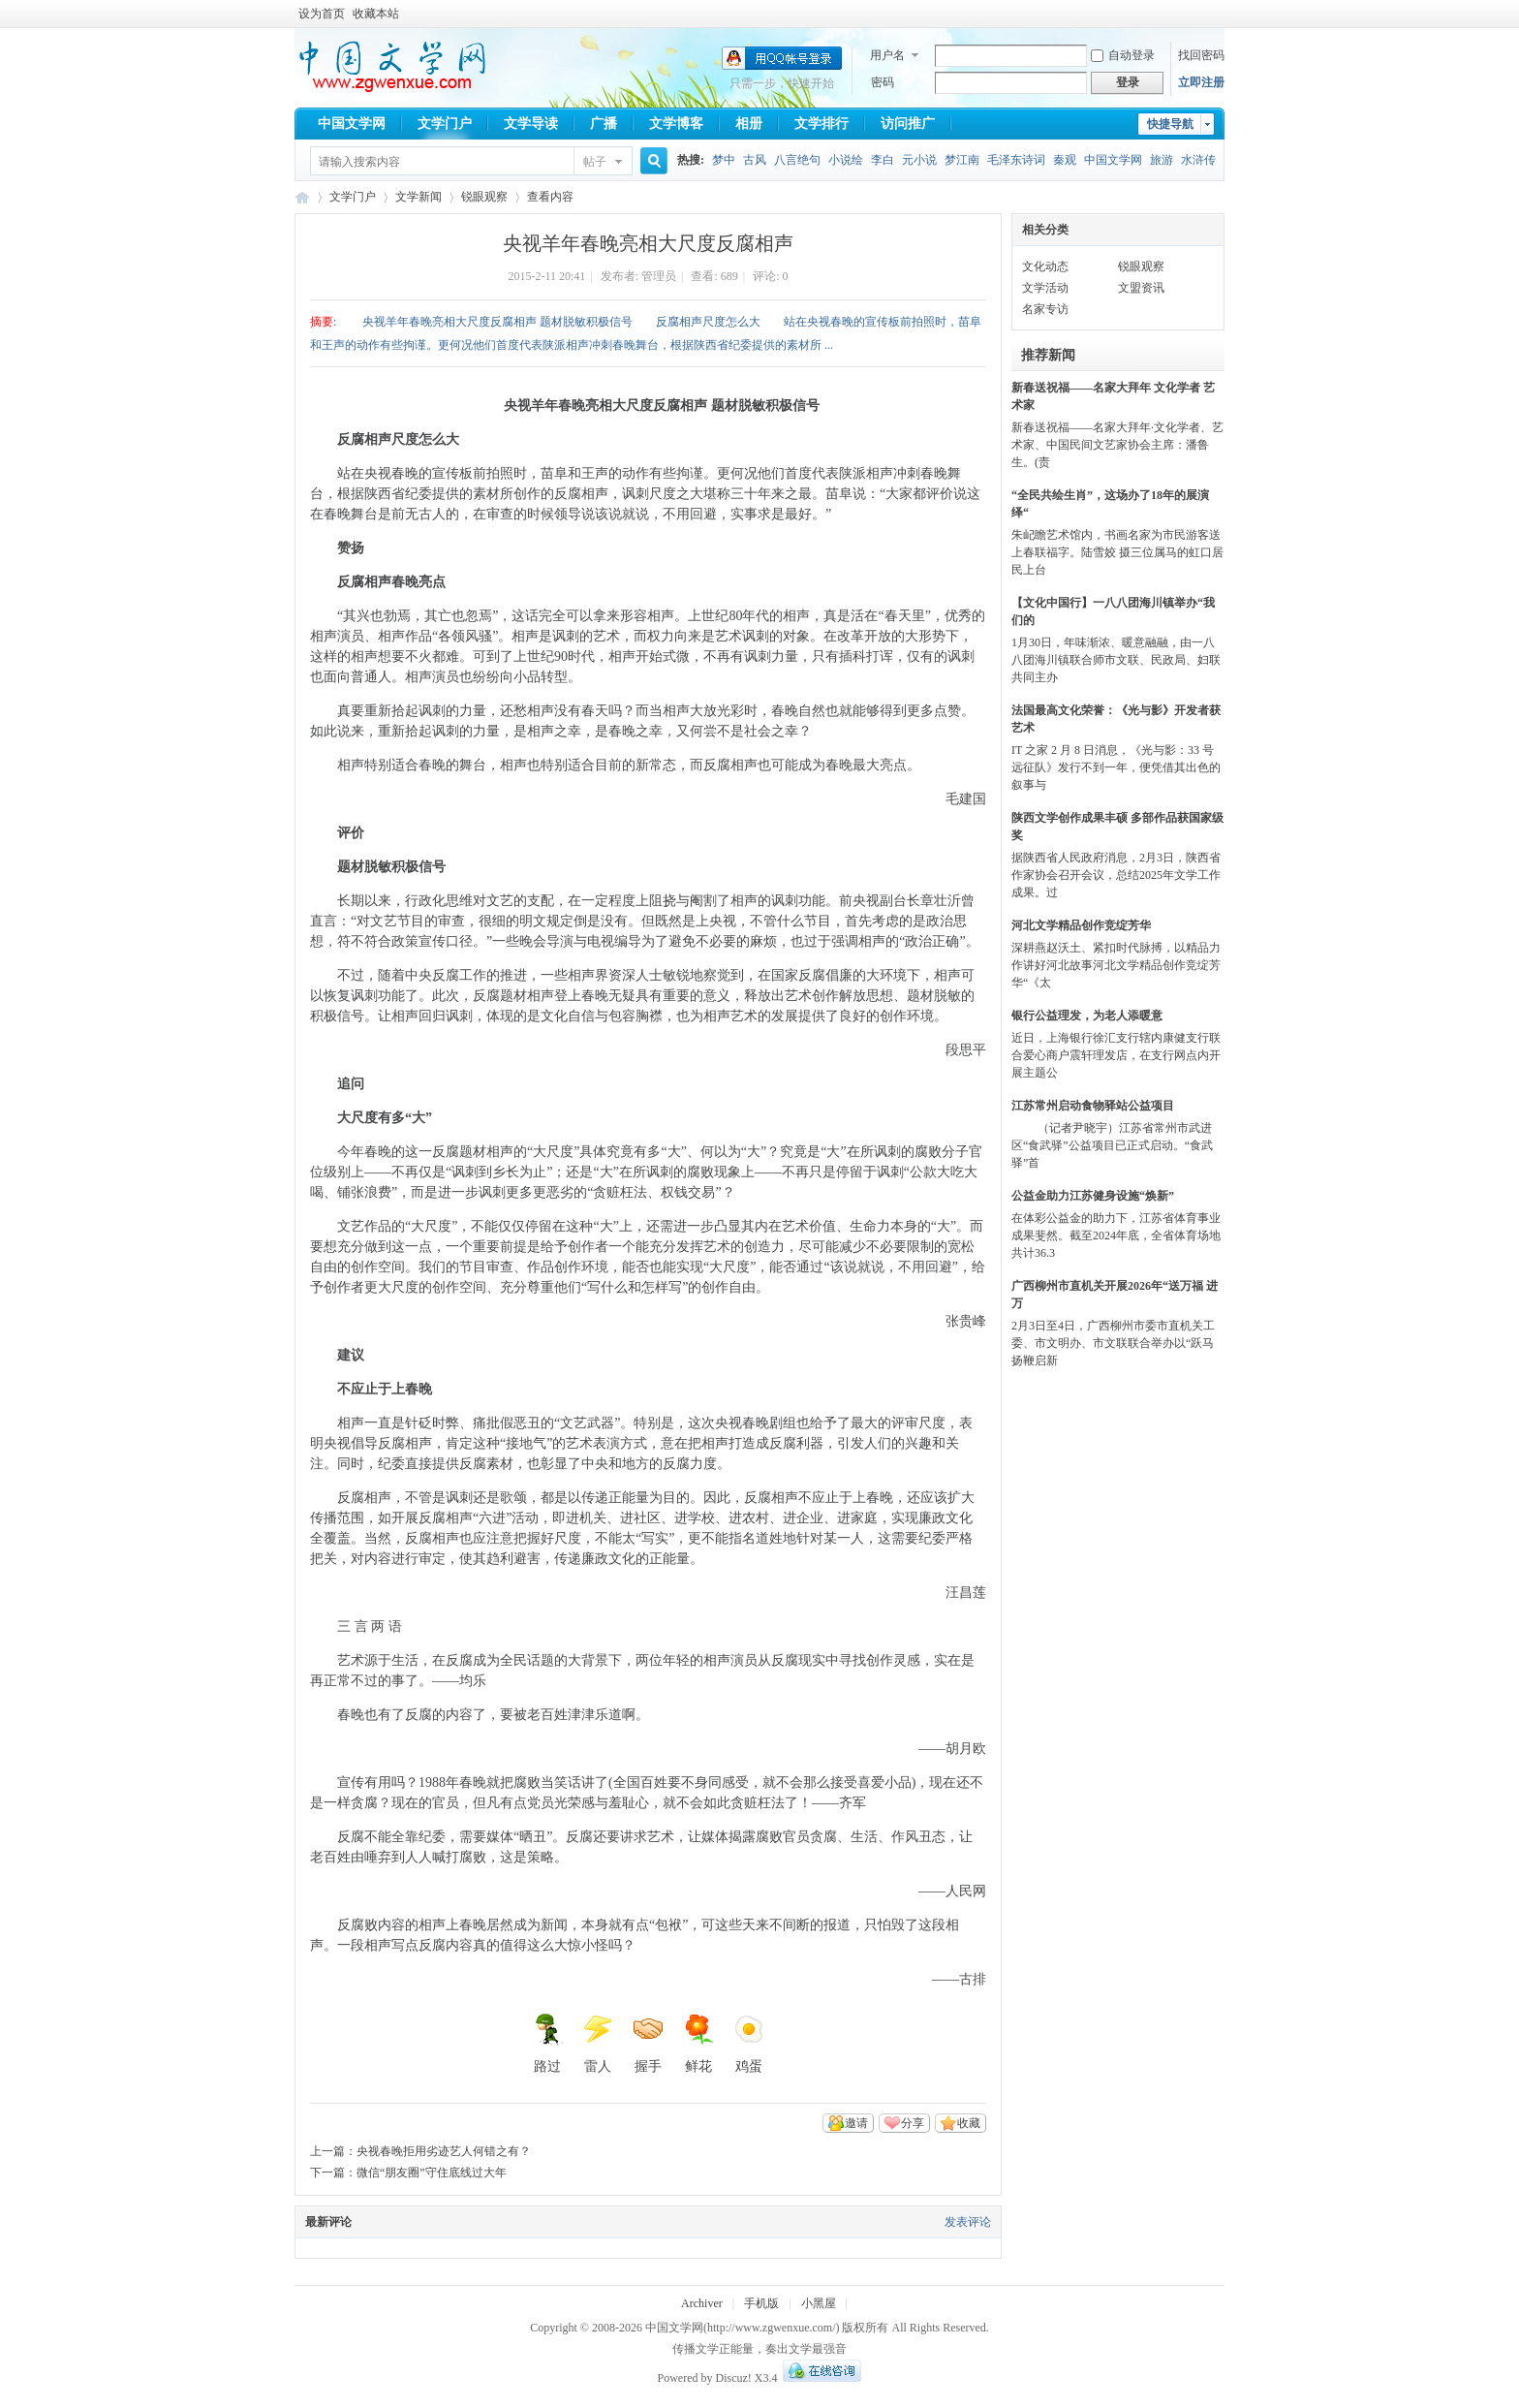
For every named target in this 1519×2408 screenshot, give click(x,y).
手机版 (761, 2303)
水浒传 (1198, 160)
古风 (754, 160)
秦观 (1064, 160)
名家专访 (1045, 309)
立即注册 (1201, 82)
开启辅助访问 (1219, 13)
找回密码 (1201, 55)
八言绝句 (797, 160)
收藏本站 (376, 13)
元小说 (919, 160)
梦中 (723, 160)
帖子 (594, 162)
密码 (882, 82)
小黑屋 (818, 2303)
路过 (547, 2044)
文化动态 (1045, 266)
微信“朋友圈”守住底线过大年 (431, 2172)
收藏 (968, 2123)
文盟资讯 (1141, 288)
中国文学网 (352, 123)
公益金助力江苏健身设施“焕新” (1092, 1196)
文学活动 (1045, 288)
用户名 (887, 55)
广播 (603, 123)
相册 (748, 123)
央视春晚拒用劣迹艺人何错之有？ (443, 2151)
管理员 (658, 276)
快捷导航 (1170, 124)
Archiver (702, 2303)
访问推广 (908, 123)
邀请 (856, 2123)
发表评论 (968, 2222)
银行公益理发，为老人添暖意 (1086, 1015)
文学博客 (676, 123)
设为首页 (321, 13)
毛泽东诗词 (1016, 160)
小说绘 (845, 160)
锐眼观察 (484, 196)
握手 (648, 2044)
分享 (912, 2123)
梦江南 (962, 160)
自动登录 (1123, 55)
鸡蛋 (748, 2044)
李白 (882, 160)
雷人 (597, 2044)
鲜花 (698, 2044)
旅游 (1161, 160)
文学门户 (445, 123)
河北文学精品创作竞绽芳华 (1081, 925)
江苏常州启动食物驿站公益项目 (1092, 1105)
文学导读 (531, 123)
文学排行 (821, 123)
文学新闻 (418, 196)
